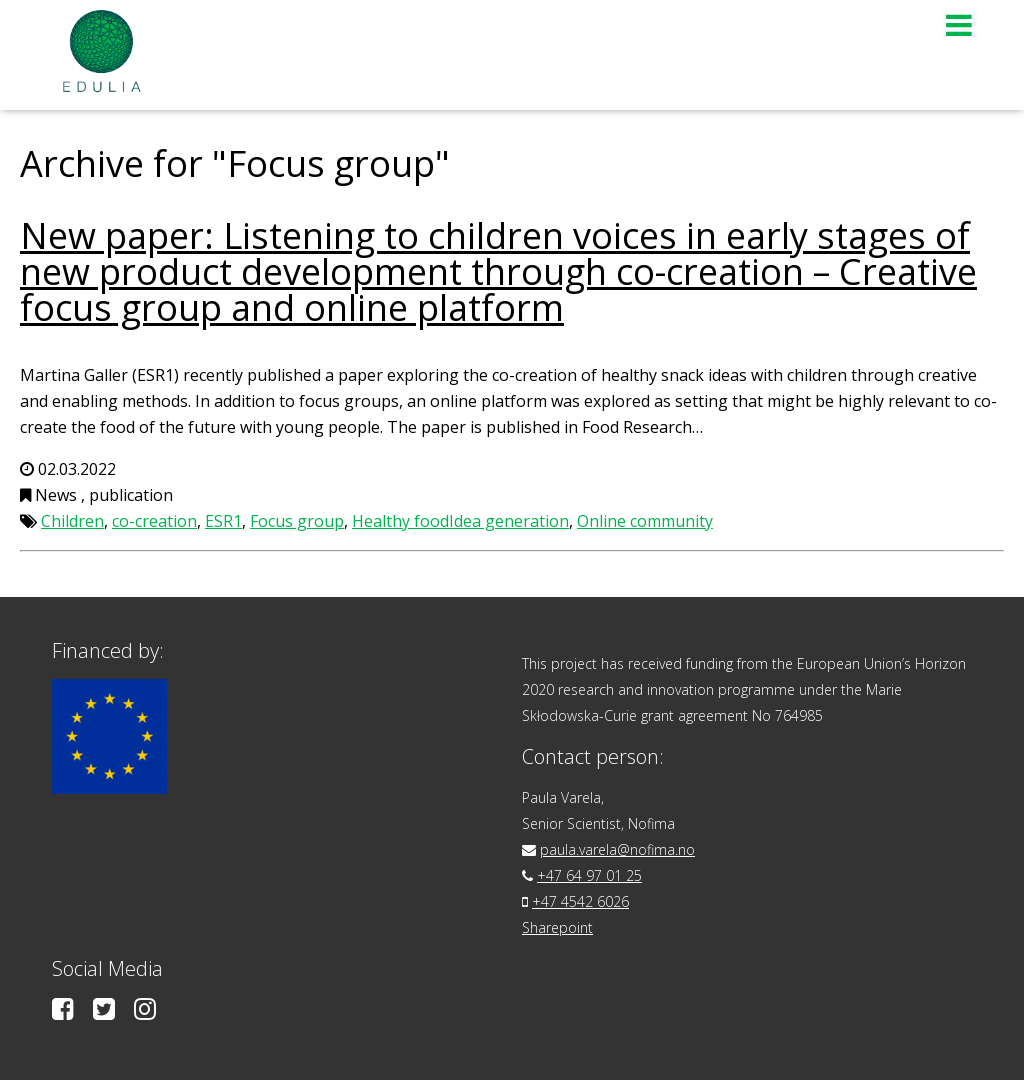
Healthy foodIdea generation (460, 521)
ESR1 (223, 521)
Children (72, 521)
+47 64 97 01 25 (589, 875)
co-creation (154, 521)
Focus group (297, 521)
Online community (645, 521)
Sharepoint (557, 927)
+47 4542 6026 (580, 901)
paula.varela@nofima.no (617, 849)
